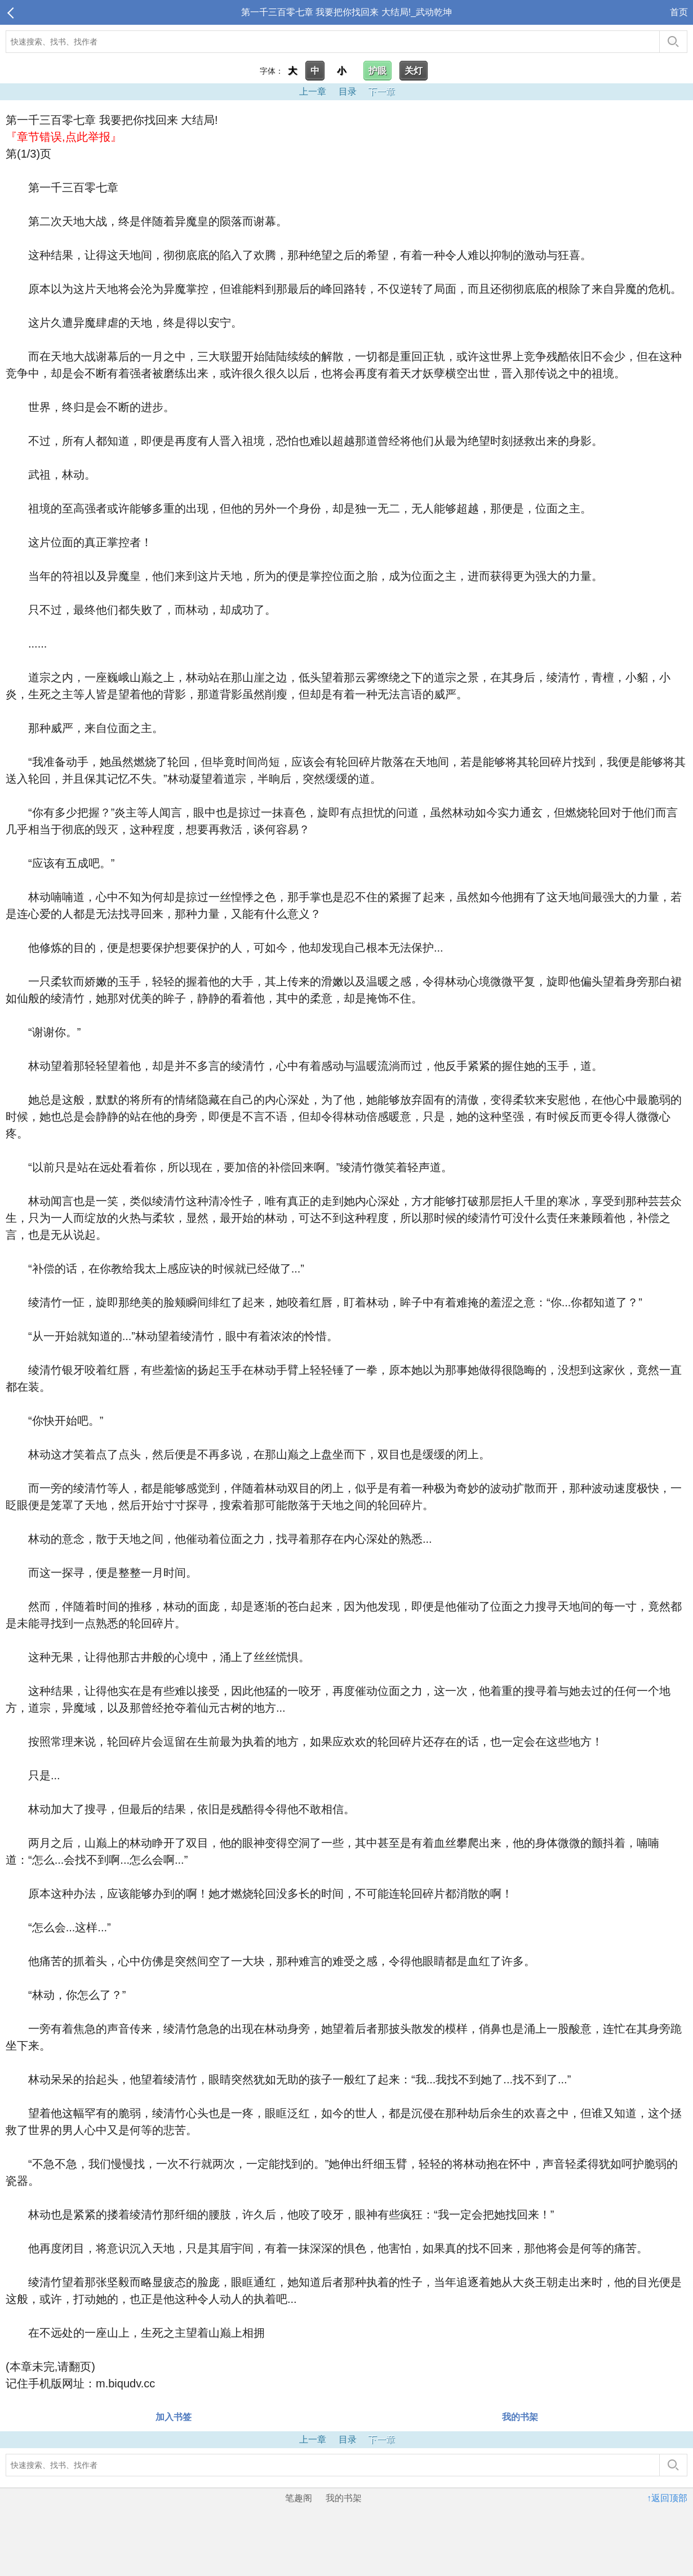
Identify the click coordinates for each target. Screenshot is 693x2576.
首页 (679, 12)
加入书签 (174, 2417)
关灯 (414, 70)
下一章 (381, 91)
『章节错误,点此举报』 (64, 137)
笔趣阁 (298, 2498)
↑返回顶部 (667, 2498)
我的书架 (520, 2417)
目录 (348, 91)
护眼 (377, 70)
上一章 (312, 91)
